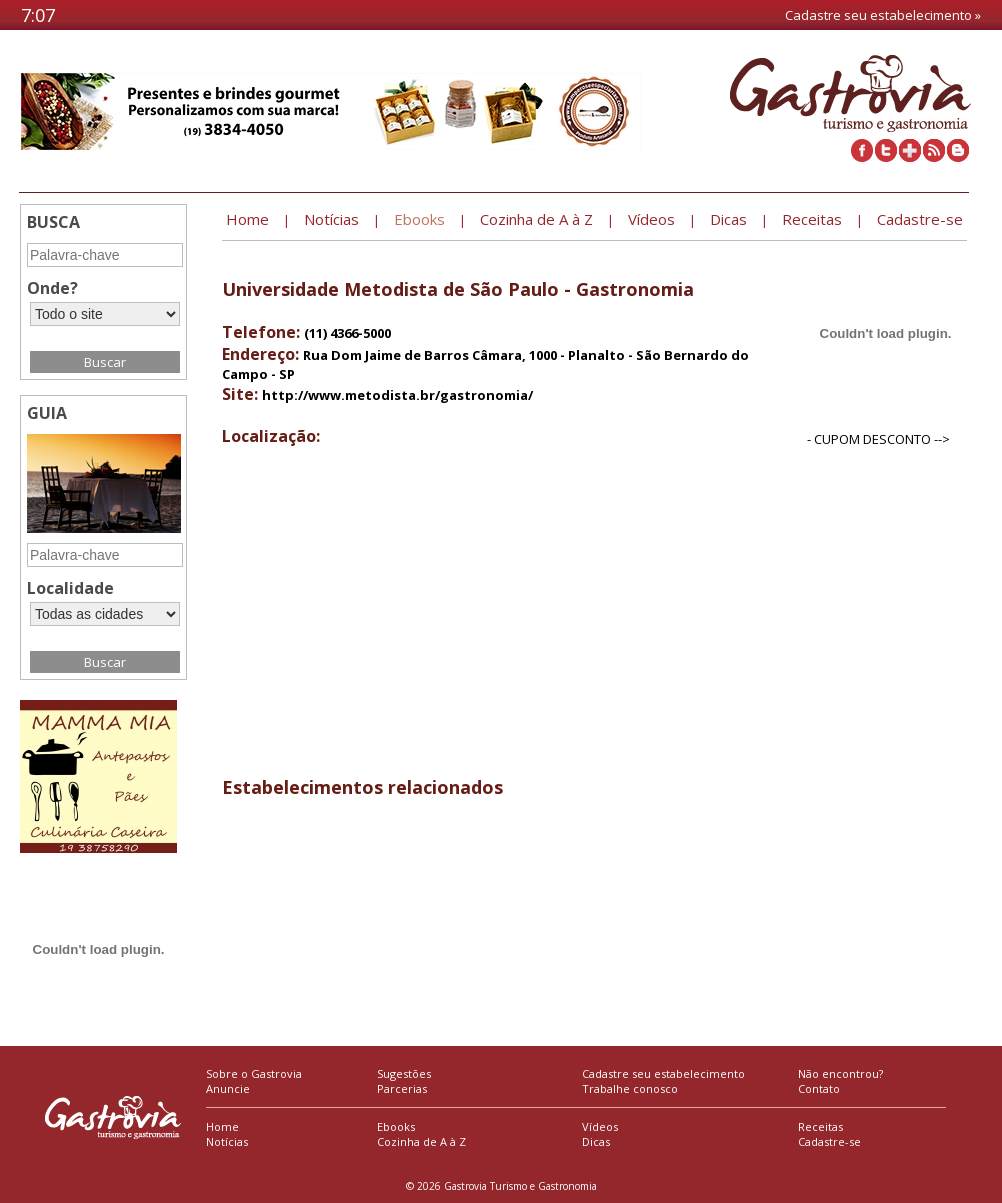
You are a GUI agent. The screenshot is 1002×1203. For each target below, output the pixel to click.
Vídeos (600, 1126)
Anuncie (228, 1088)
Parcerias (402, 1088)
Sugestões (404, 1073)
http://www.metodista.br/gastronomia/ (397, 395)
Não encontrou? (840, 1073)
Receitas (820, 1126)
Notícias (227, 1141)
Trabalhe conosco (630, 1088)
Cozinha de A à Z (421, 1141)
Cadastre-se (829, 1141)
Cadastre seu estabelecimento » (883, 15)
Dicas (596, 1141)
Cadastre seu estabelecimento (663, 1073)
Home (222, 1126)
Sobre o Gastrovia (254, 1073)
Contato (819, 1088)
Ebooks (396, 1126)
